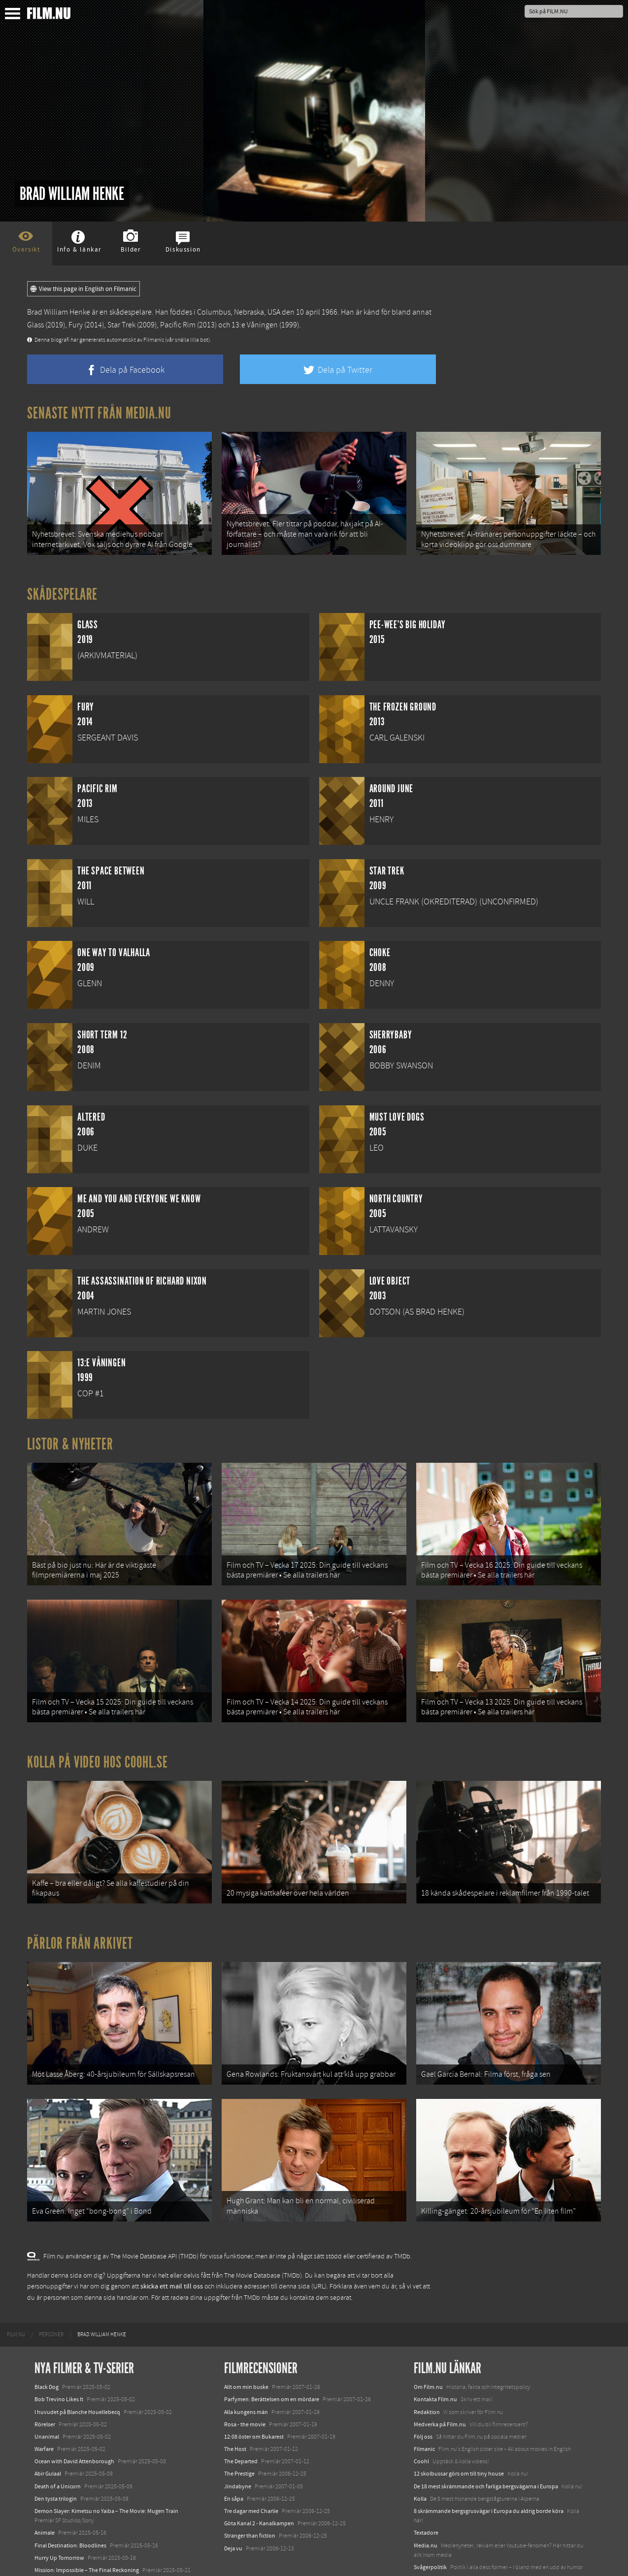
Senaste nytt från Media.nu (99, 413)
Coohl (421, 2424)
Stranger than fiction (249, 2499)
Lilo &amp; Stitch (55, 2545)
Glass (35, 325)
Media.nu (425, 2508)
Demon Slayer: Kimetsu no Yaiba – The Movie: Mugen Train (106, 2474)
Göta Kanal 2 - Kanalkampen (259, 2486)
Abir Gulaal (47, 2437)
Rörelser (44, 2387)
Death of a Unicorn (57, 2449)
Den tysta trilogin (55, 2461)
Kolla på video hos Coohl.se (97, 1743)
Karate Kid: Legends (59, 2558)
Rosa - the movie (244, 2387)
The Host (235, 2412)
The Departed (241, 2424)
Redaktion (427, 2375)
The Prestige (239, 2437)
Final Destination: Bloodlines (70, 2508)
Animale (44, 2496)
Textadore (426, 2496)
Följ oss (423, 2399)
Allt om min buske (246, 2350)
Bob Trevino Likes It (58, 2362)
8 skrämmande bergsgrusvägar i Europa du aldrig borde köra (488, 2474)
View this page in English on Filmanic (83, 289)
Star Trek (121, 325)
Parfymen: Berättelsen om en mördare (271, 2362)
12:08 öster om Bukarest (254, 2399)
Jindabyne (237, 2449)
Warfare (44, 2412)
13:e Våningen (254, 325)
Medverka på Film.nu (440, 2387)
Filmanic (424, 2412)
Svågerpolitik (430, 2530)
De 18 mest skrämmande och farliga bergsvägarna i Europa (486, 2449)
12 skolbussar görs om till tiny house (459, 2437)
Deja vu (233, 2511)
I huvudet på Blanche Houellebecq (77, 2375)
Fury (75, 325)
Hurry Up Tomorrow (59, 2520)
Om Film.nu (428, 2350)
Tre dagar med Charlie (251, 2474)
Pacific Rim (178, 325)
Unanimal (46, 2399)
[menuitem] (16, 2297)
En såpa (233, 2461)
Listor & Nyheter (70, 1437)
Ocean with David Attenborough (74, 2424)
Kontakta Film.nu (435, 2362)
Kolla (420, 2461)
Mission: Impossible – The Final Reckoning (86, 2533)
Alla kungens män (246, 2375)
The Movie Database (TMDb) (263, 2239)
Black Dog (46, 2350)
